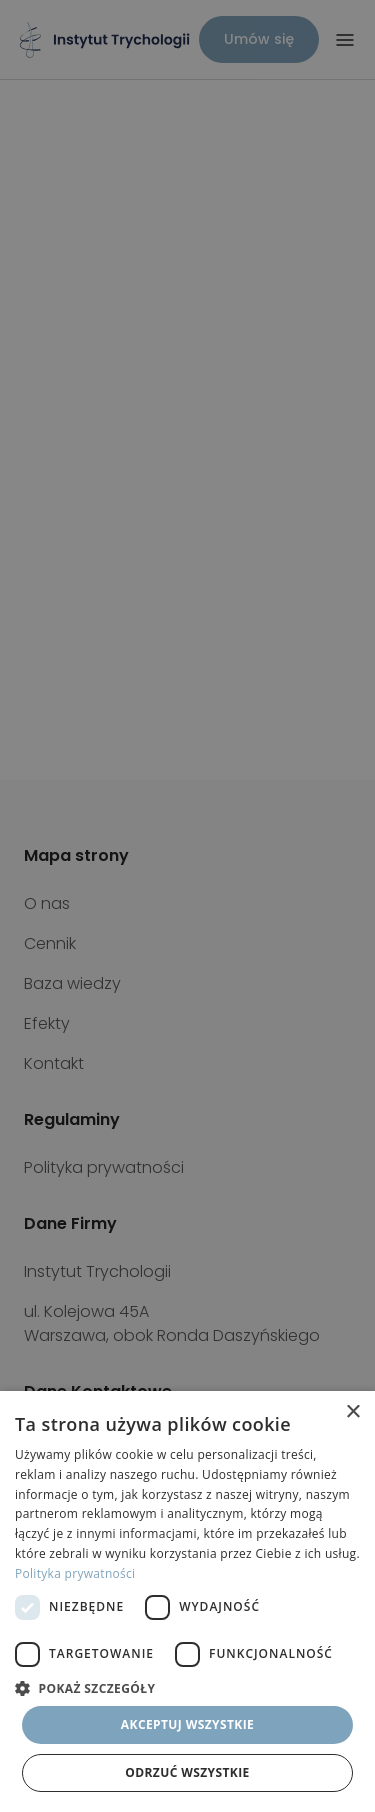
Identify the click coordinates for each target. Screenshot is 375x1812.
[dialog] (187, 1601)
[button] (187, 1688)
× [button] (352, 1412)
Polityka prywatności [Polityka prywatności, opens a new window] (75, 1573)
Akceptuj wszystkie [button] (187, 1724)
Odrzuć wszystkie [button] (187, 1772)
